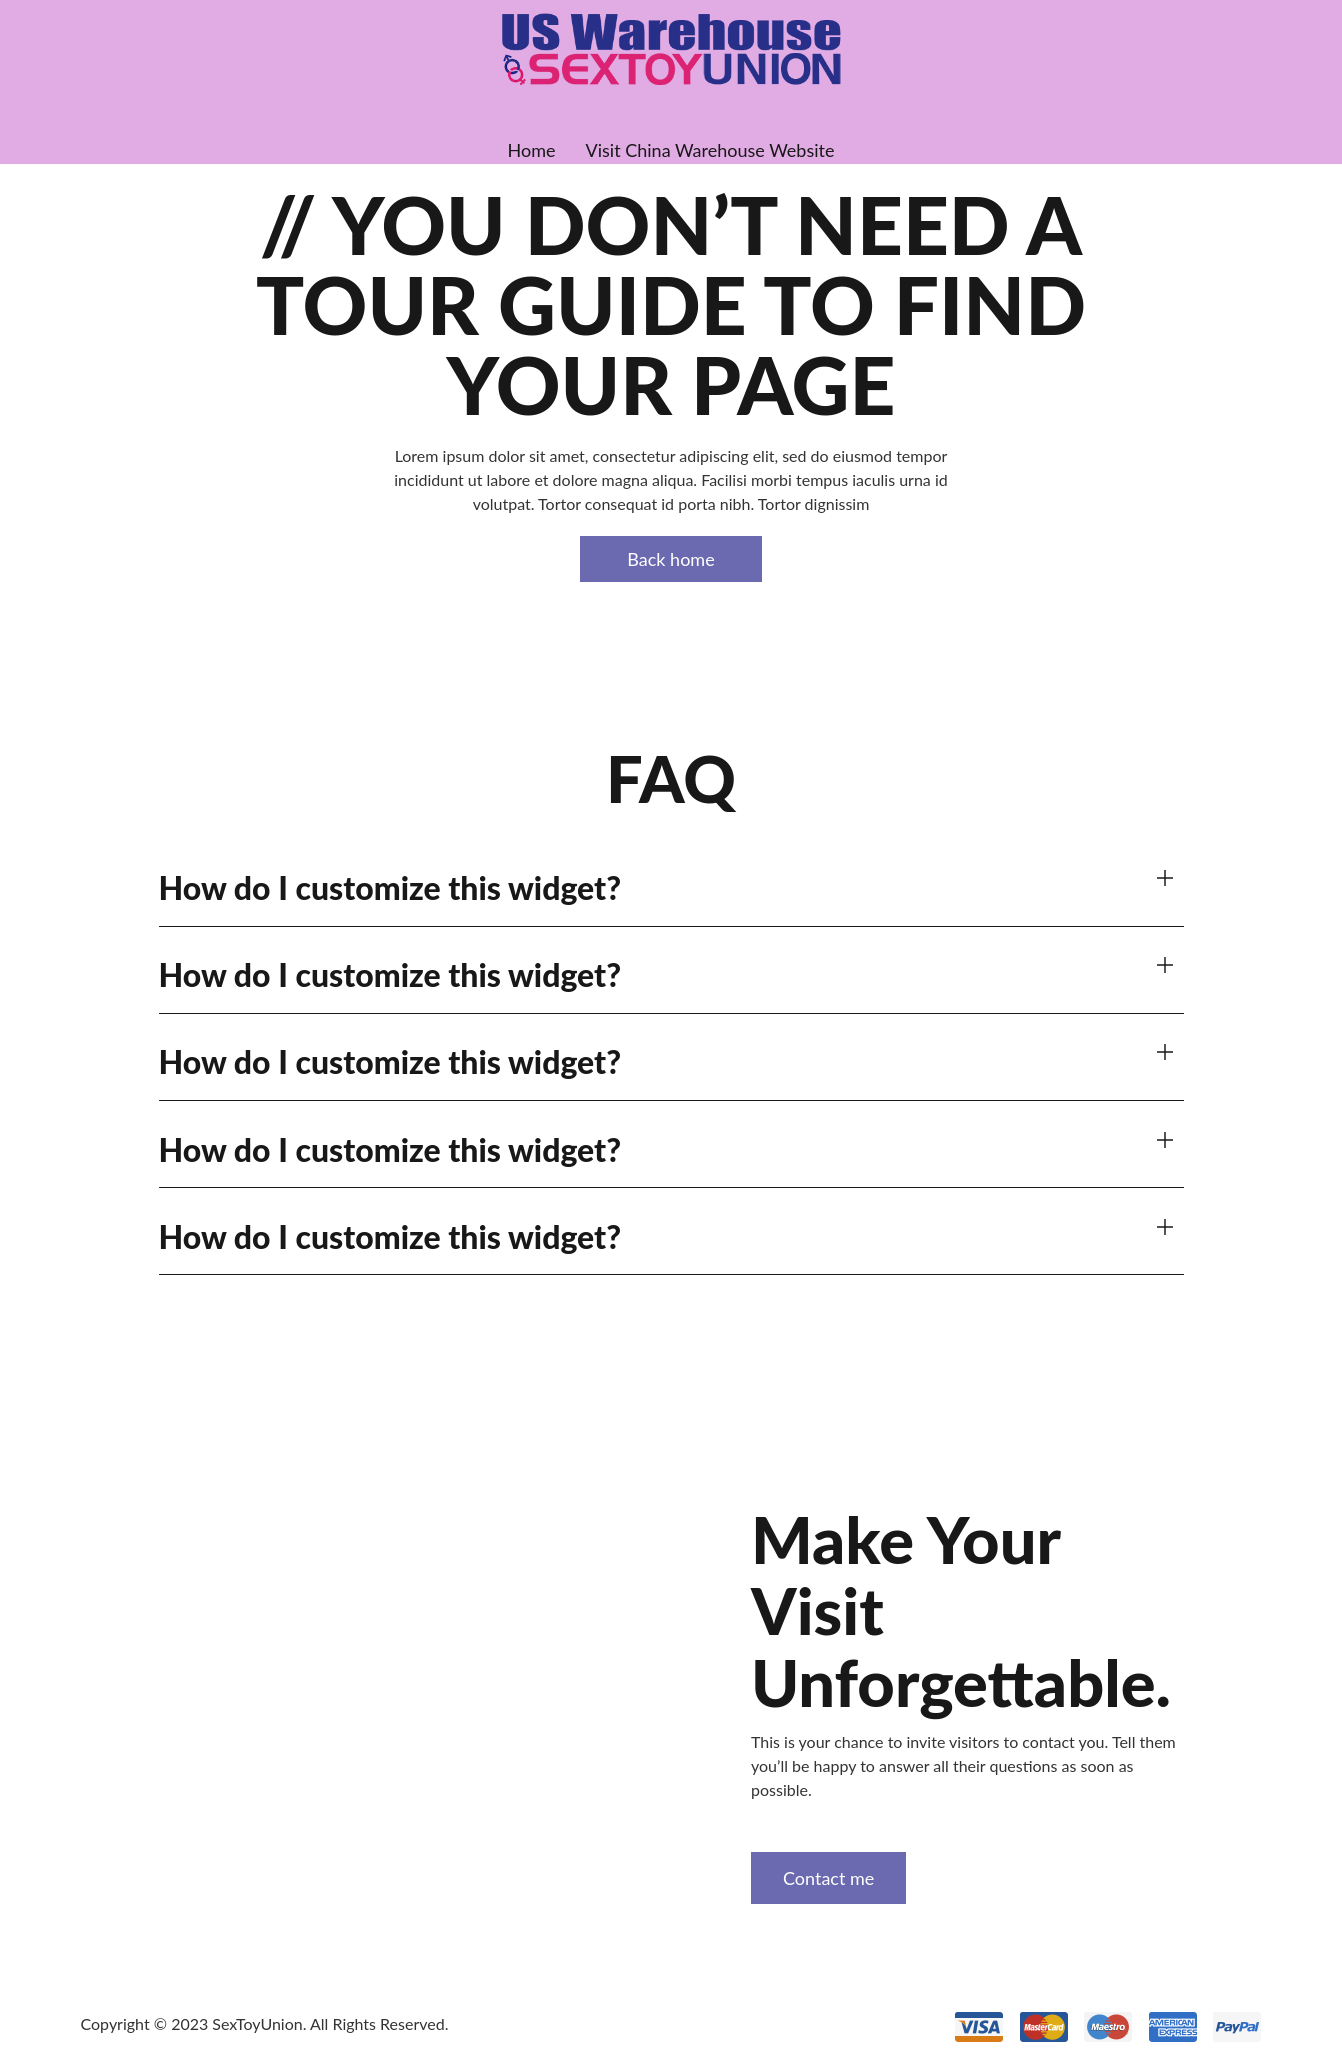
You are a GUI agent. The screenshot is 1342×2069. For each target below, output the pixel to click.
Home (532, 150)
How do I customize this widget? (390, 887)
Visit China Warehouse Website (710, 150)
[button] (671, 888)
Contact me (828, 1878)
